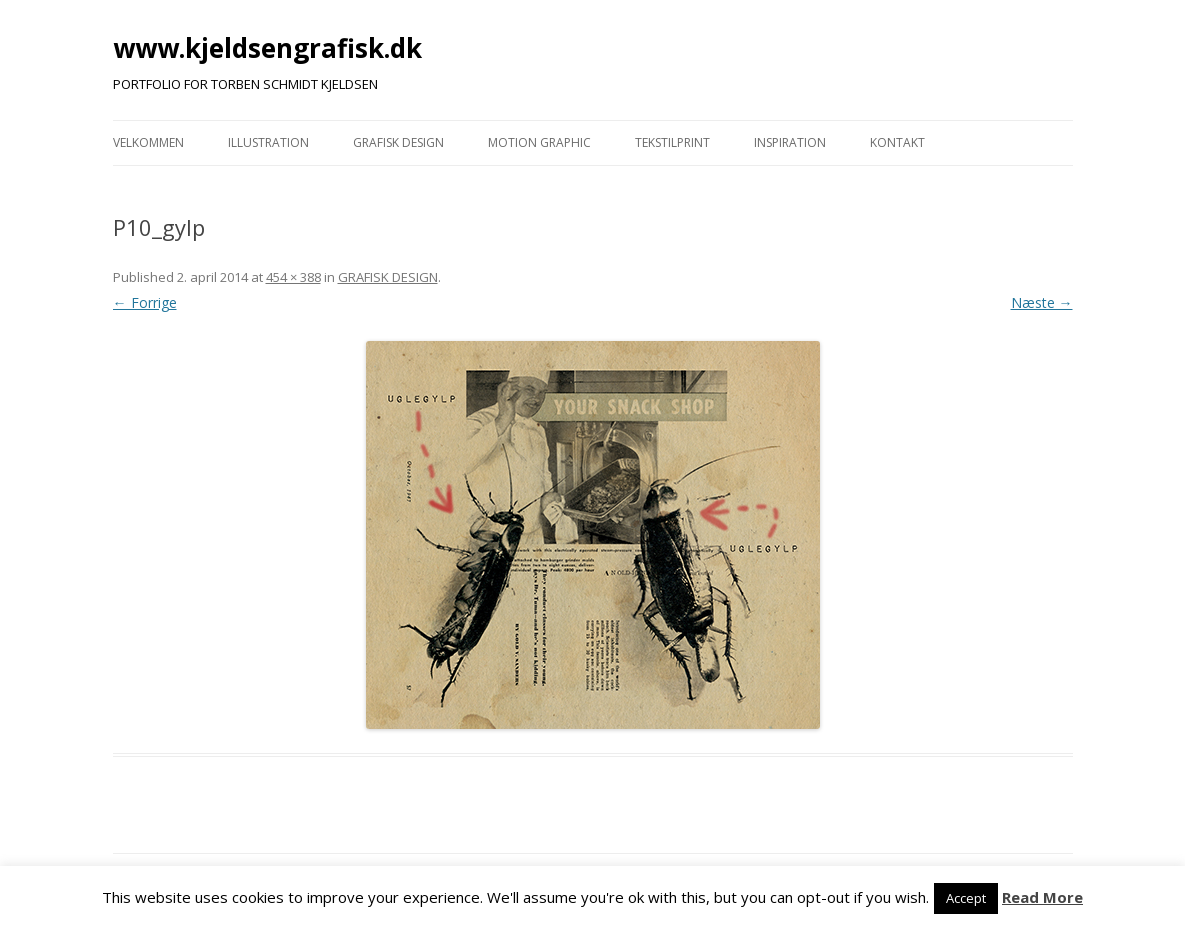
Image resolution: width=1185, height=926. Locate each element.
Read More (1042, 897)
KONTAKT (897, 142)
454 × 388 (293, 277)
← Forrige (145, 302)
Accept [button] (966, 898)
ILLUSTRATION (268, 142)
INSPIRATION (790, 142)
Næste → (1042, 302)
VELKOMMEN (148, 142)
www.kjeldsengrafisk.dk (267, 48)
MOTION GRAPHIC (539, 142)
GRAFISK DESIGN (398, 142)
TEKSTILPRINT (672, 142)
